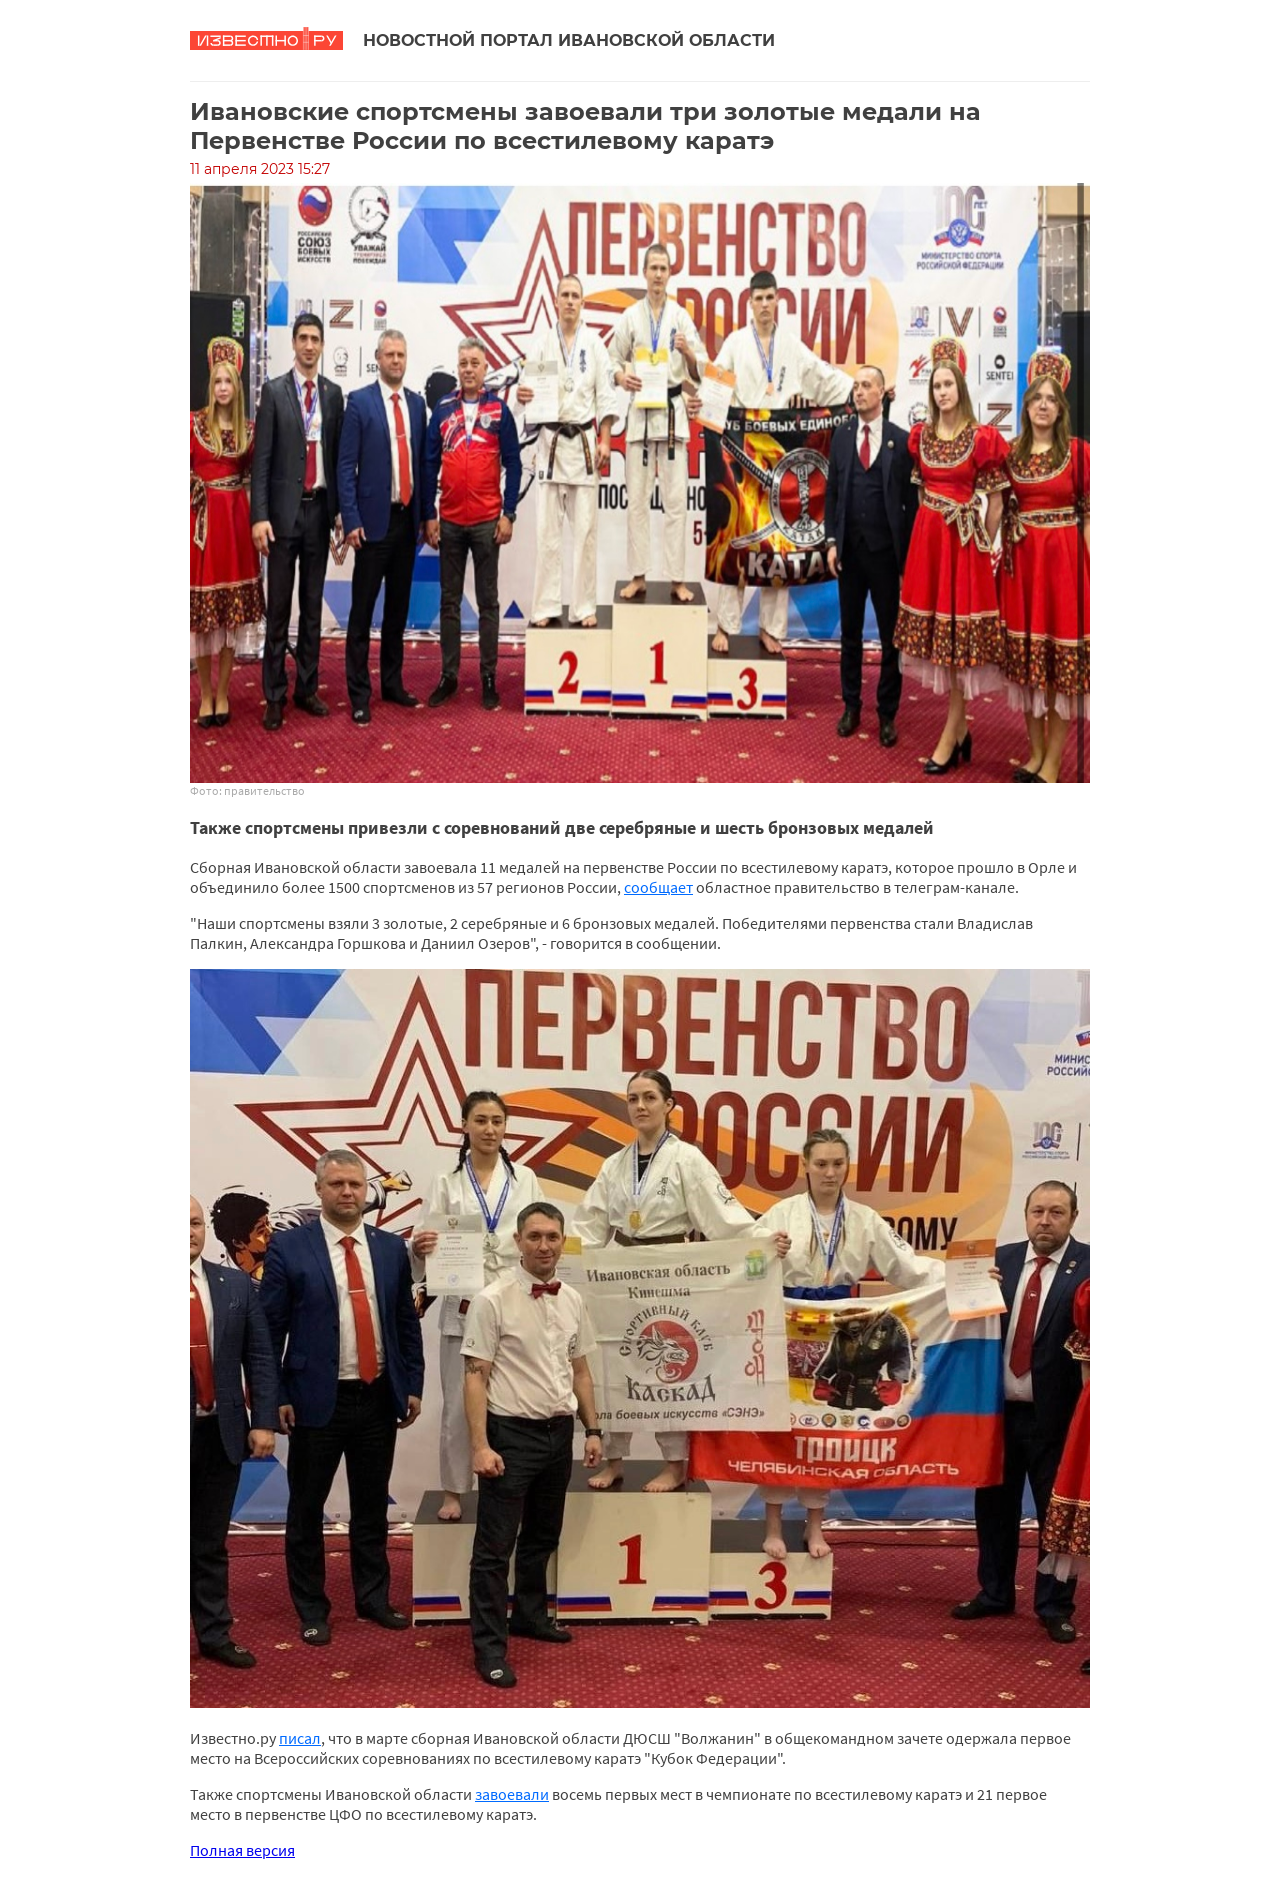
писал (300, 1738)
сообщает (658, 887)
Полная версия (242, 1850)
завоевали (512, 1794)
